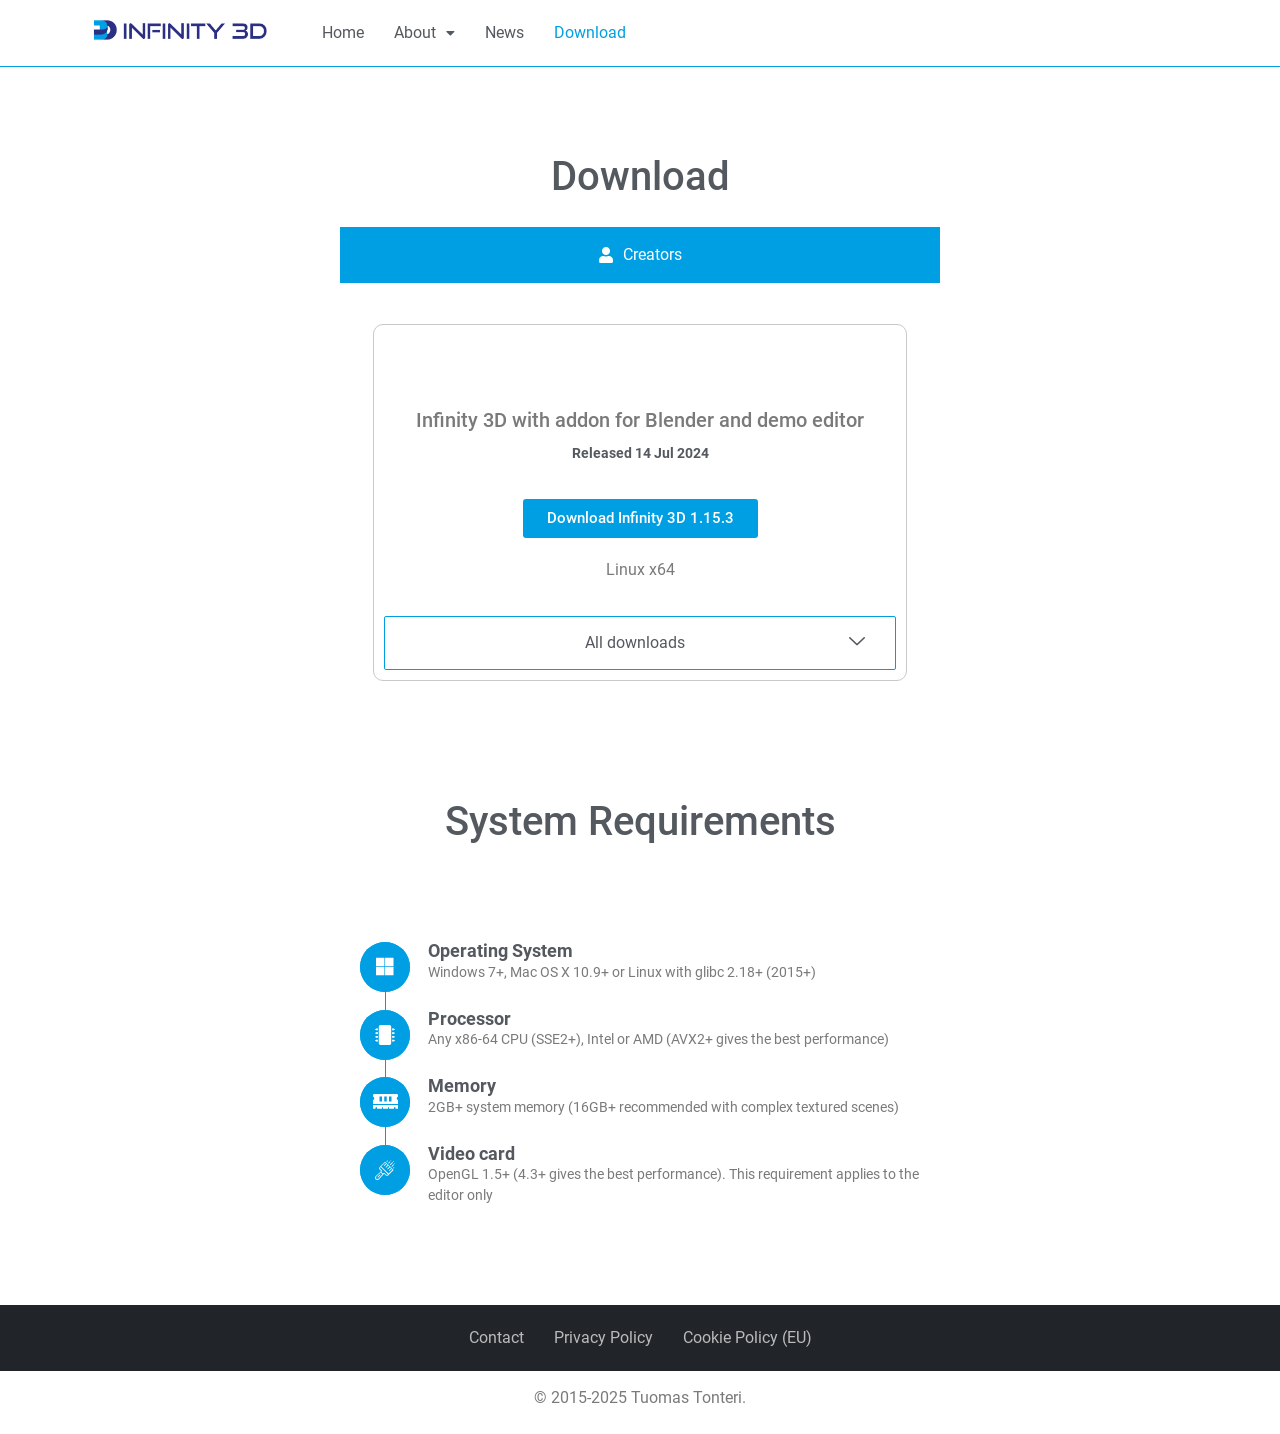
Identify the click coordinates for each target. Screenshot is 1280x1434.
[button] (424, 33)
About (424, 32)
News (504, 32)
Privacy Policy (603, 1337)
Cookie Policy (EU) (747, 1337)
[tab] (640, 255)
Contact (496, 1337)
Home (343, 32)
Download (590, 32)
